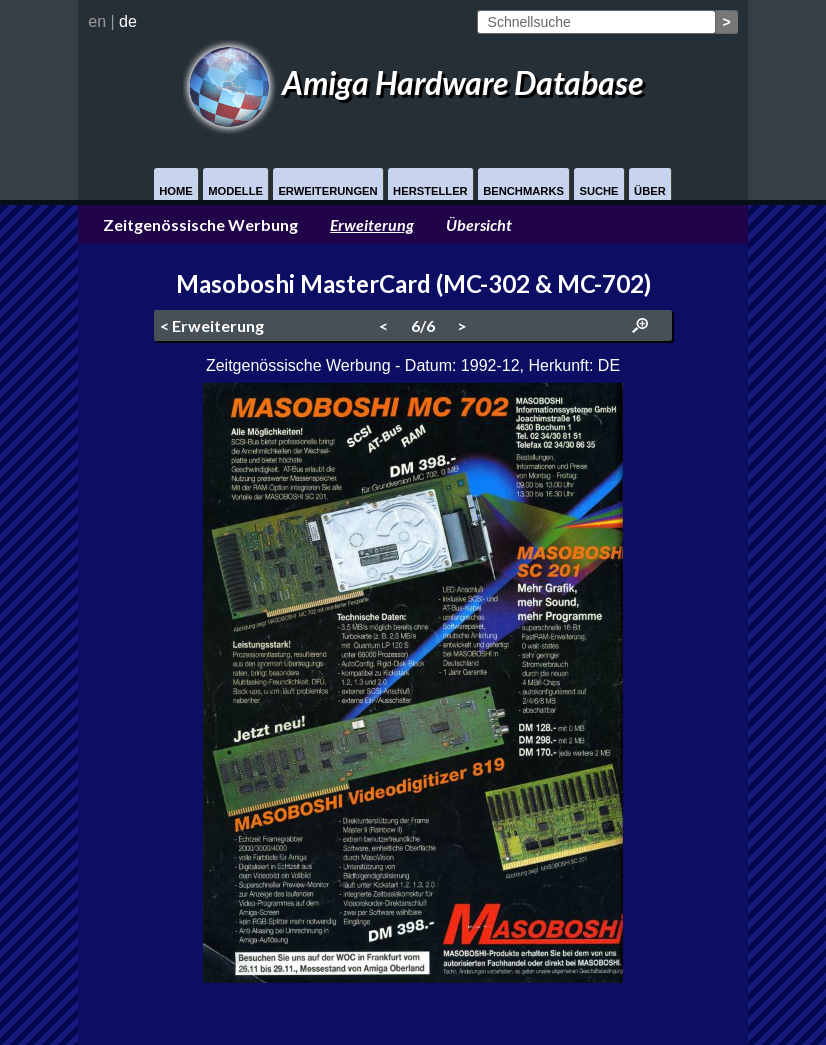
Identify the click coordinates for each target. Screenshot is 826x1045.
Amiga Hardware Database (413, 82)
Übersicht (479, 224)
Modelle (235, 191)
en (97, 21)
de (128, 21)
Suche (598, 191)
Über (650, 191)
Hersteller (430, 191)
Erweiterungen (327, 191)
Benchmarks (523, 191)
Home (176, 191)
